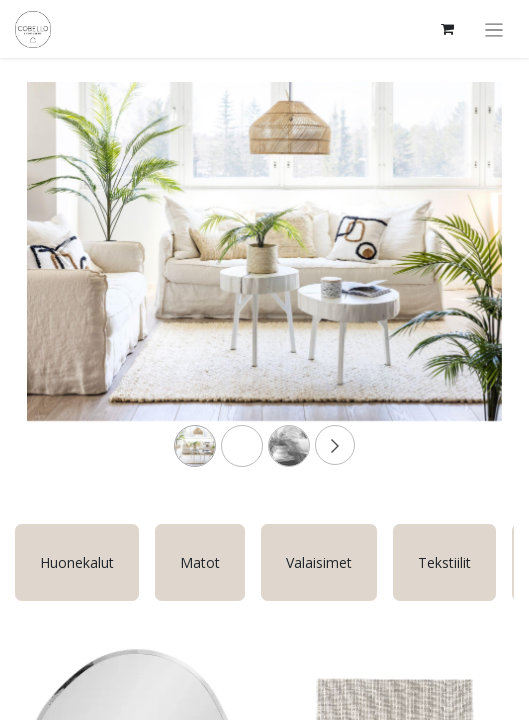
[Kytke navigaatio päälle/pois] (494, 29)
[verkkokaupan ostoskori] (448, 29)
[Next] (466, 283)
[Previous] (62, 283)
